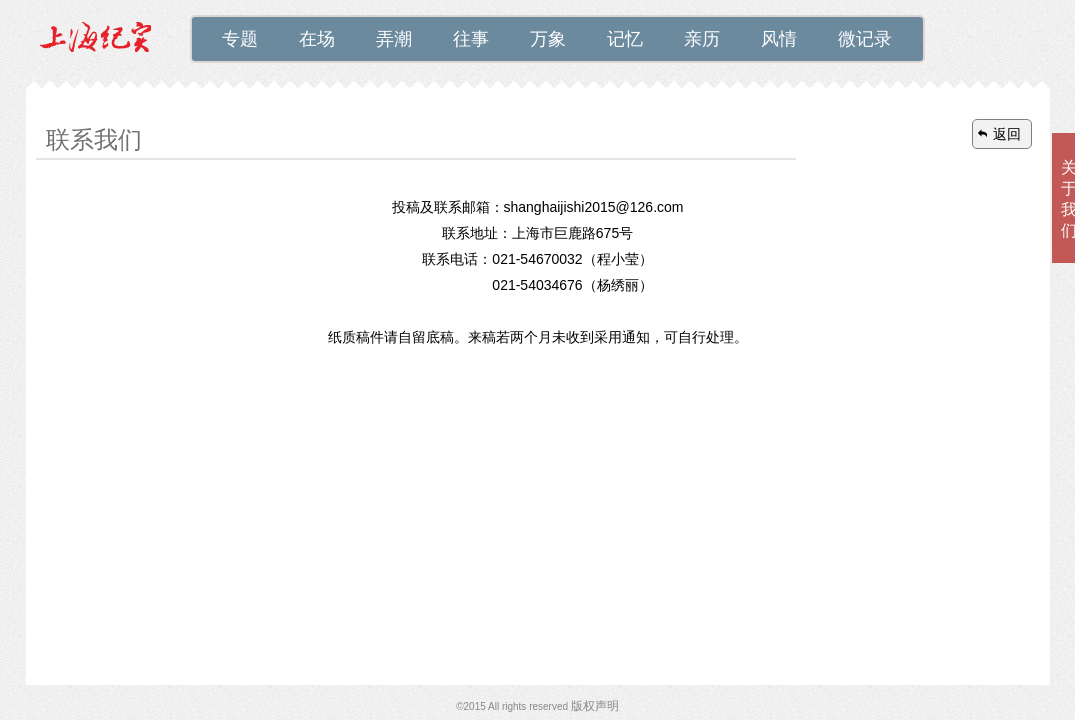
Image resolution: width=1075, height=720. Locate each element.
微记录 (865, 39)
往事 (471, 39)
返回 (1007, 134)
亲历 (702, 39)
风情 (779, 39)
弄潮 (394, 39)
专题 (240, 39)
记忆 (625, 39)
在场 (317, 39)
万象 (548, 39)
